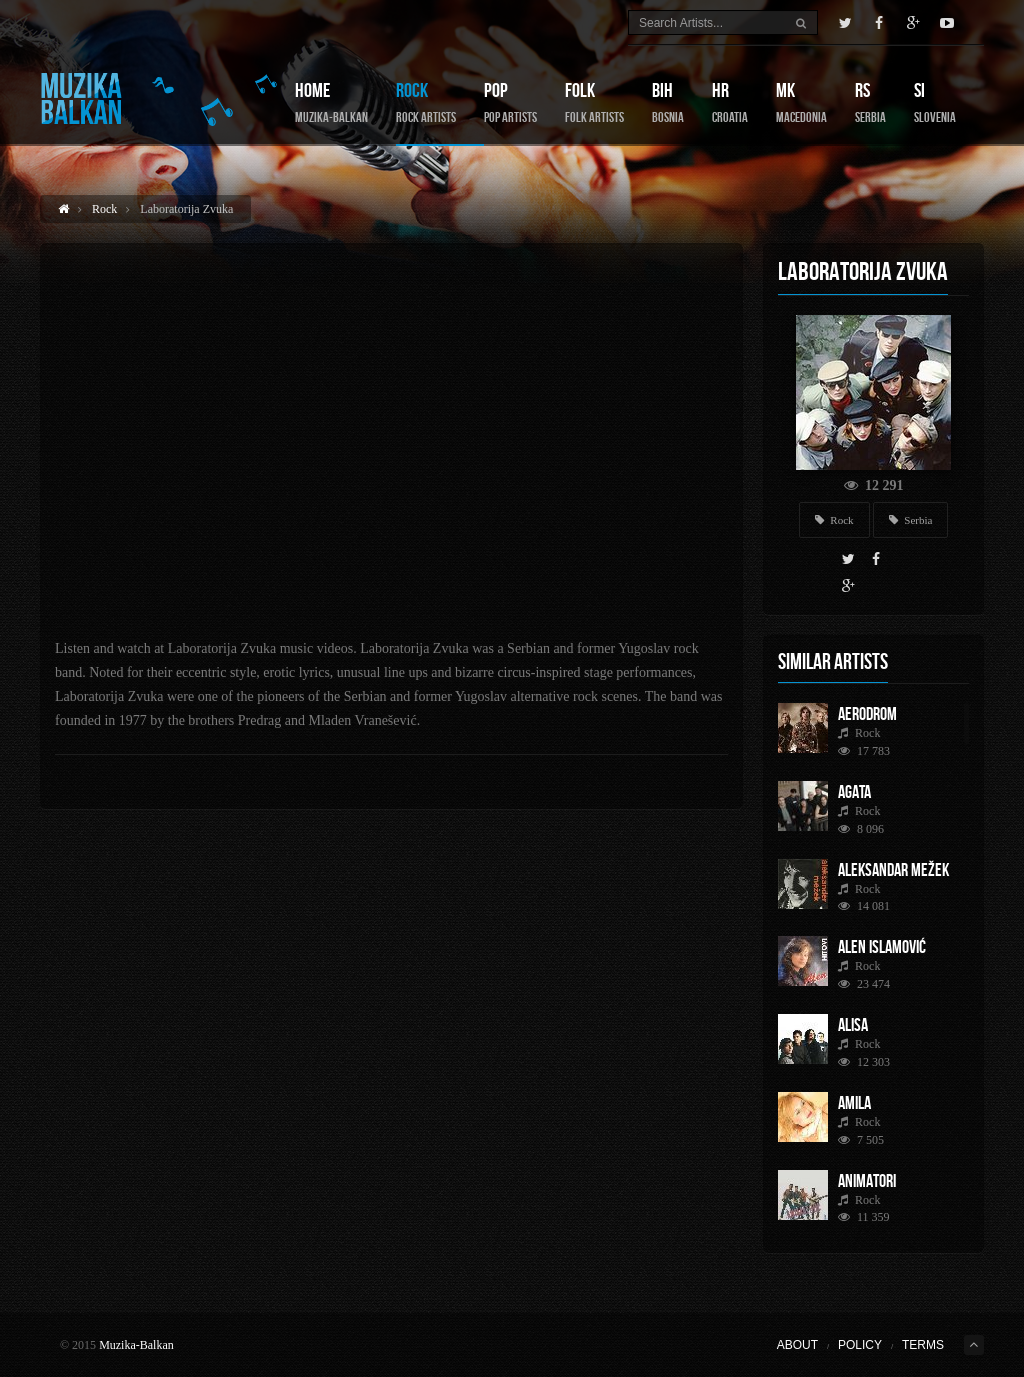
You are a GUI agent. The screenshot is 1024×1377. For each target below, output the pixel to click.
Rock (426, 102)
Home (331, 102)
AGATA (854, 792)
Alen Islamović (882, 947)
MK (801, 102)
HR (730, 102)
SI (935, 102)
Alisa (853, 1025)
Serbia (911, 520)
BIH (668, 102)
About (797, 1345)
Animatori (867, 1181)
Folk (594, 102)
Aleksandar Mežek (893, 870)
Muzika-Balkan (136, 1345)
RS (870, 102)
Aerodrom (867, 714)
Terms (923, 1345)
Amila (854, 1103)
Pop (510, 102)
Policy (860, 1345)
